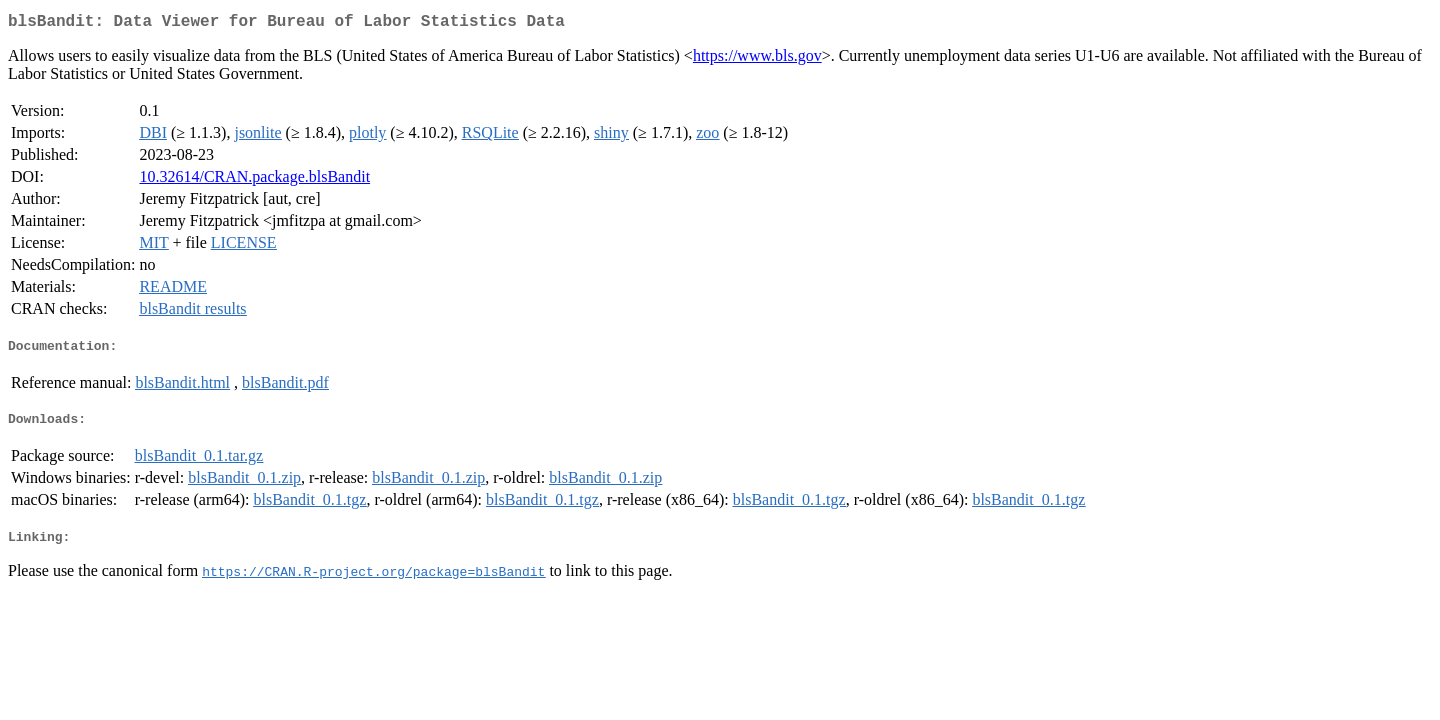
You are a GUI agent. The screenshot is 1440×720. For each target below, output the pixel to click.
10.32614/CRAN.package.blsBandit (254, 180)
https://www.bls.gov (757, 59)
